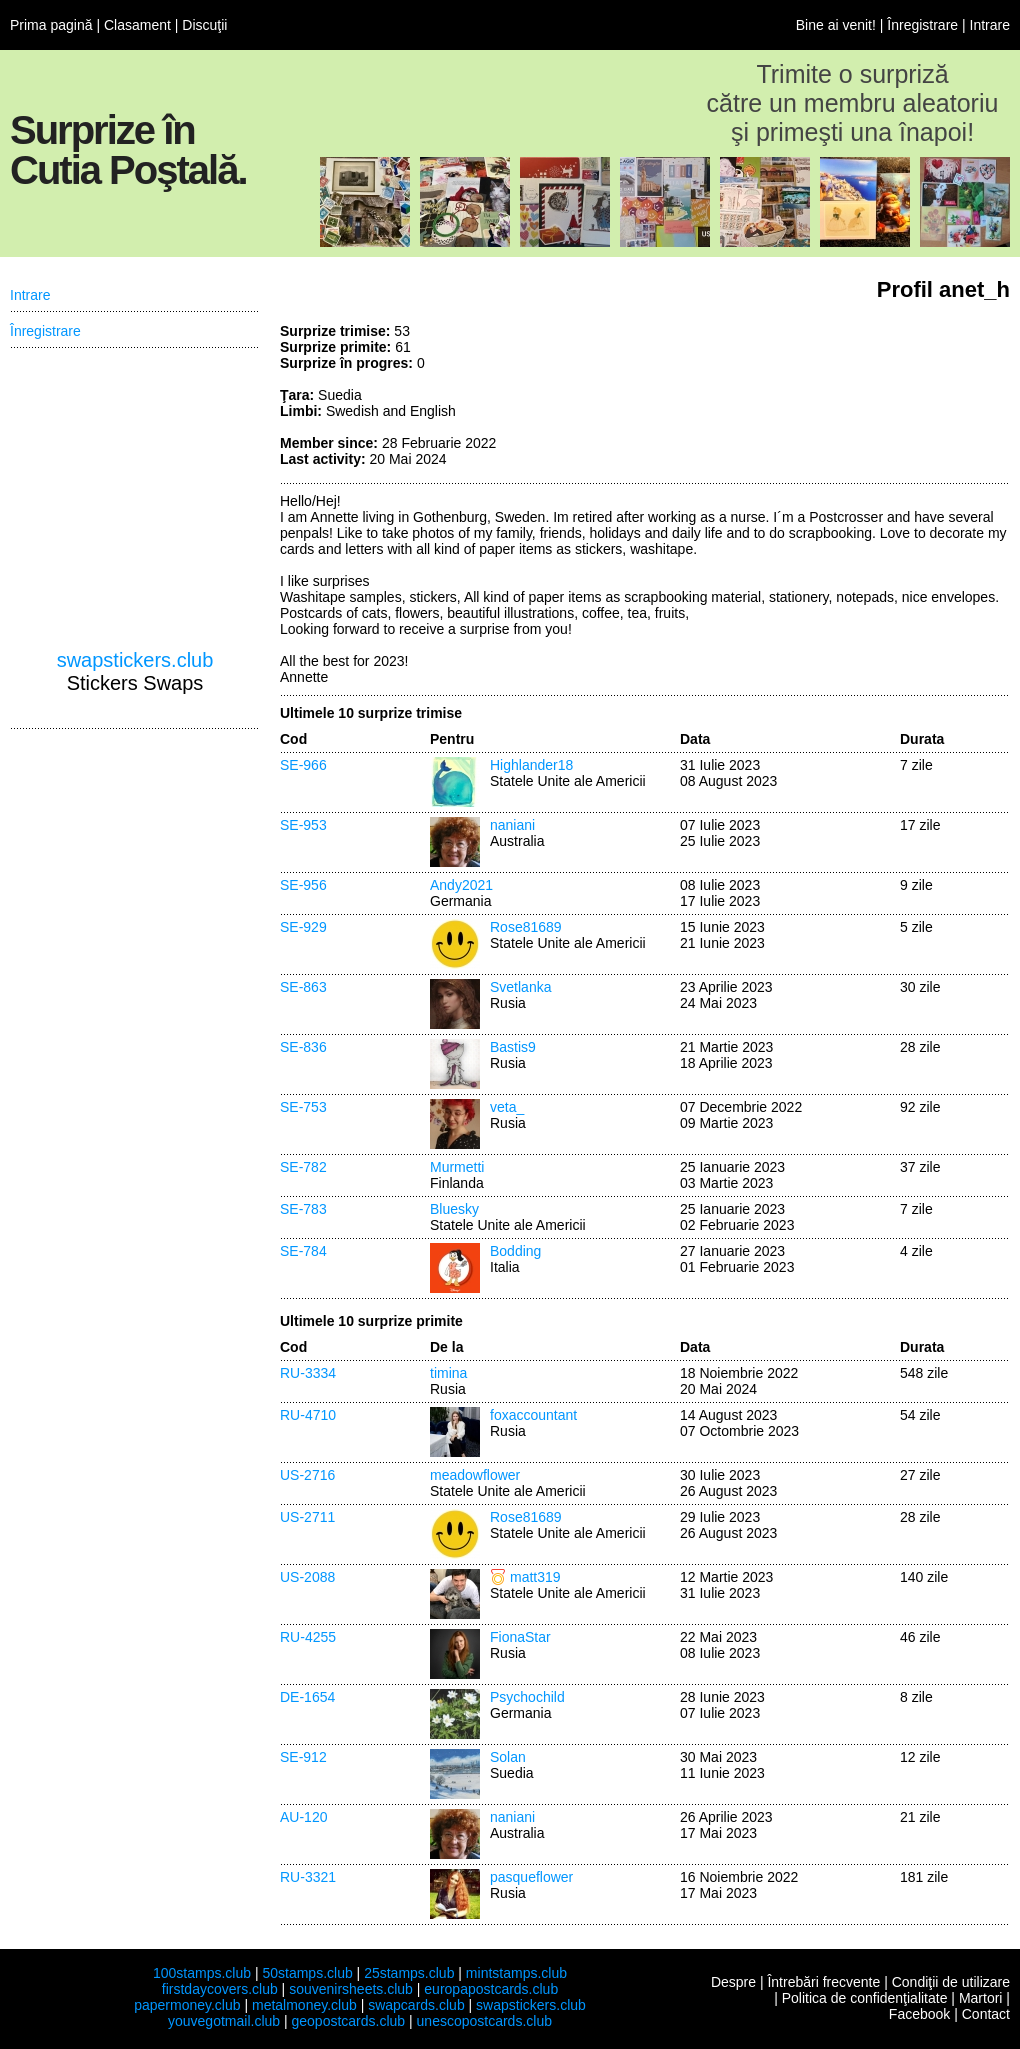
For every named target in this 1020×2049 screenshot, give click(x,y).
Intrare (990, 25)
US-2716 (307, 1475)
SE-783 (303, 1209)
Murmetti (457, 1167)
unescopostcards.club (484, 2021)
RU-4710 (308, 1415)
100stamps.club (202, 1973)
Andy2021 (461, 885)
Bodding (515, 1251)
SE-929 (303, 927)
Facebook (919, 2014)
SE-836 (303, 1047)
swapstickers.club (135, 660)
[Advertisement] (860, 398)
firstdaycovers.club (220, 1989)
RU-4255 (308, 1637)
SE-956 (303, 885)
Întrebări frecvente (823, 1982)
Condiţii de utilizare (951, 1982)
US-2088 (307, 1577)
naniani (512, 825)
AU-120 (303, 1817)
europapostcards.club (491, 1989)
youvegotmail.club (224, 2021)
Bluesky (454, 1209)
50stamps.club (307, 1973)
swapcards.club (416, 2005)
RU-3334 (308, 1373)
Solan (508, 1757)
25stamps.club (409, 1973)
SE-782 (303, 1167)
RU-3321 (308, 1877)
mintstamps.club (516, 1973)
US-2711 (307, 1517)
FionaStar (520, 1637)
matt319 (535, 1577)
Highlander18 (531, 765)
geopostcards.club (349, 2021)
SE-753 (303, 1107)
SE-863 (303, 987)
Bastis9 (513, 1047)
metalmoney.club (304, 2005)
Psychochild (527, 1697)
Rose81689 (526, 927)
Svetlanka (520, 987)
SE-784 (303, 1251)
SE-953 (303, 825)
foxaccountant (533, 1415)
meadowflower (475, 1475)
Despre (733, 1982)
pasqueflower (531, 1877)
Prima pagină (51, 25)
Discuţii (204, 25)
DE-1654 (307, 1697)
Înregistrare (922, 25)
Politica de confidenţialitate (865, 1998)
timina (448, 1373)
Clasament (137, 25)
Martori (981, 1998)
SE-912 (303, 1757)
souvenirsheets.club (351, 1989)
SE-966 (303, 765)
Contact (986, 2014)
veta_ (507, 1107)
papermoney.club (187, 2005)
